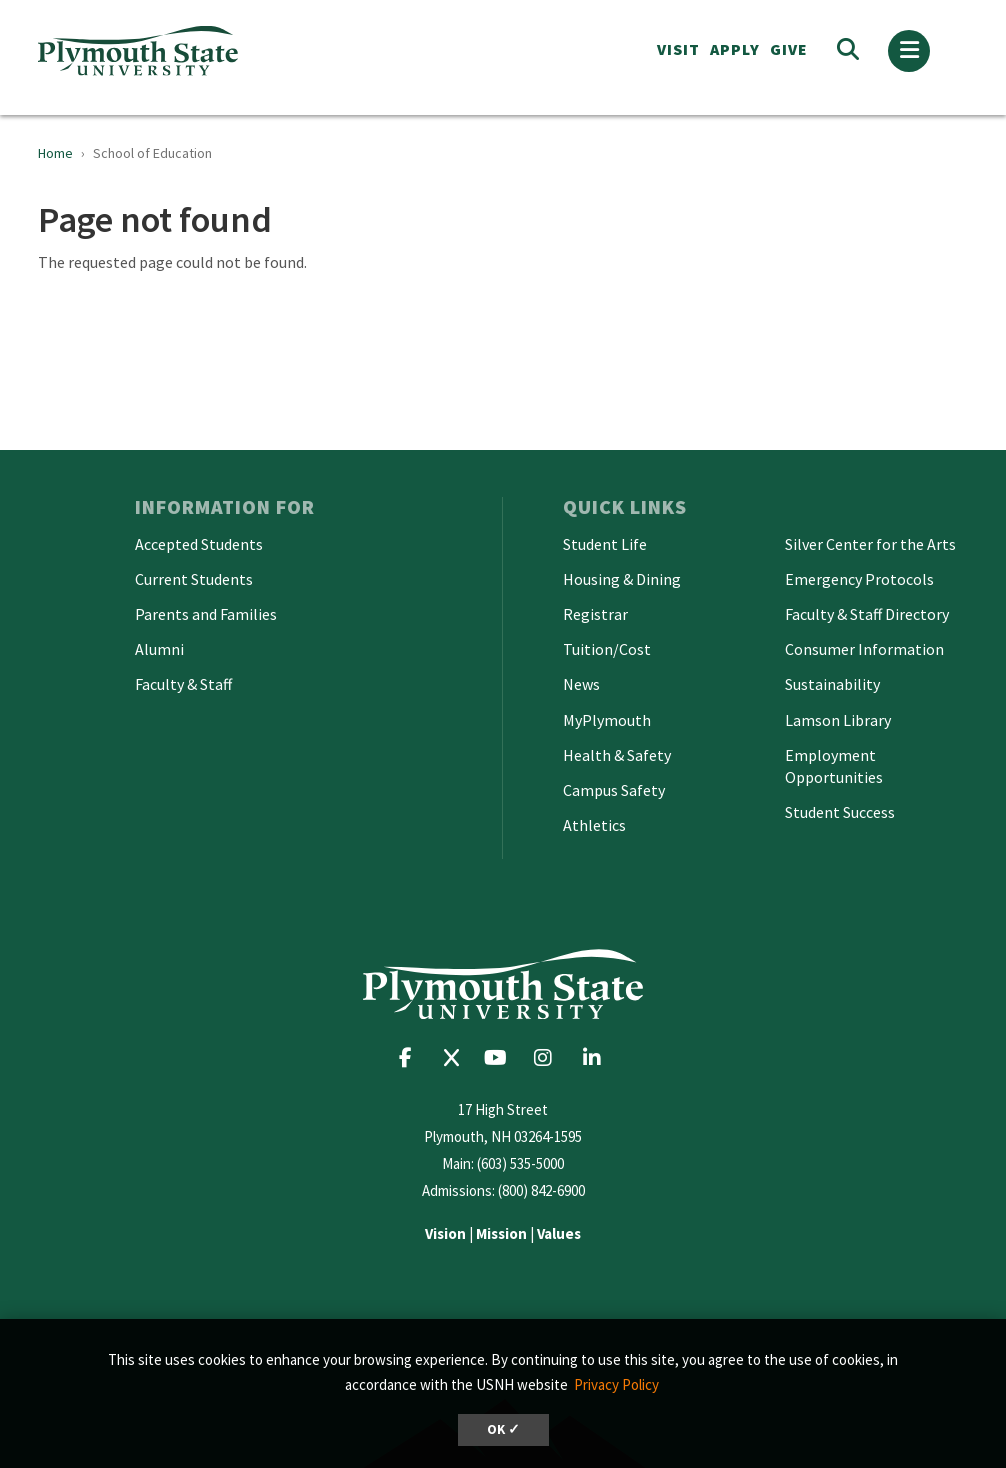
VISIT (678, 49)
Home (55, 153)
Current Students (194, 579)
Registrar (595, 614)
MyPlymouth (607, 720)
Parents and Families (206, 614)
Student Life (605, 544)
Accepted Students (199, 544)
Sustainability (832, 684)
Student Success (840, 812)
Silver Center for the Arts (870, 544)
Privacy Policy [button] (616, 1384)
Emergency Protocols (859, 579)
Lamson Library (838, 720)
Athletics (594, 825)
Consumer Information (864, 649)
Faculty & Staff (183, 684)
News (581, 684)
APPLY (735, 49)
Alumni (159, 649)
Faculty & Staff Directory (867, 614)
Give (789, 49)
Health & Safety (617, 755)
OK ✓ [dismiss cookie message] (503, 1429)
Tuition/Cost (607, 649)
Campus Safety (614, 790)
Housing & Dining (622, 579)
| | (503, 1233)
